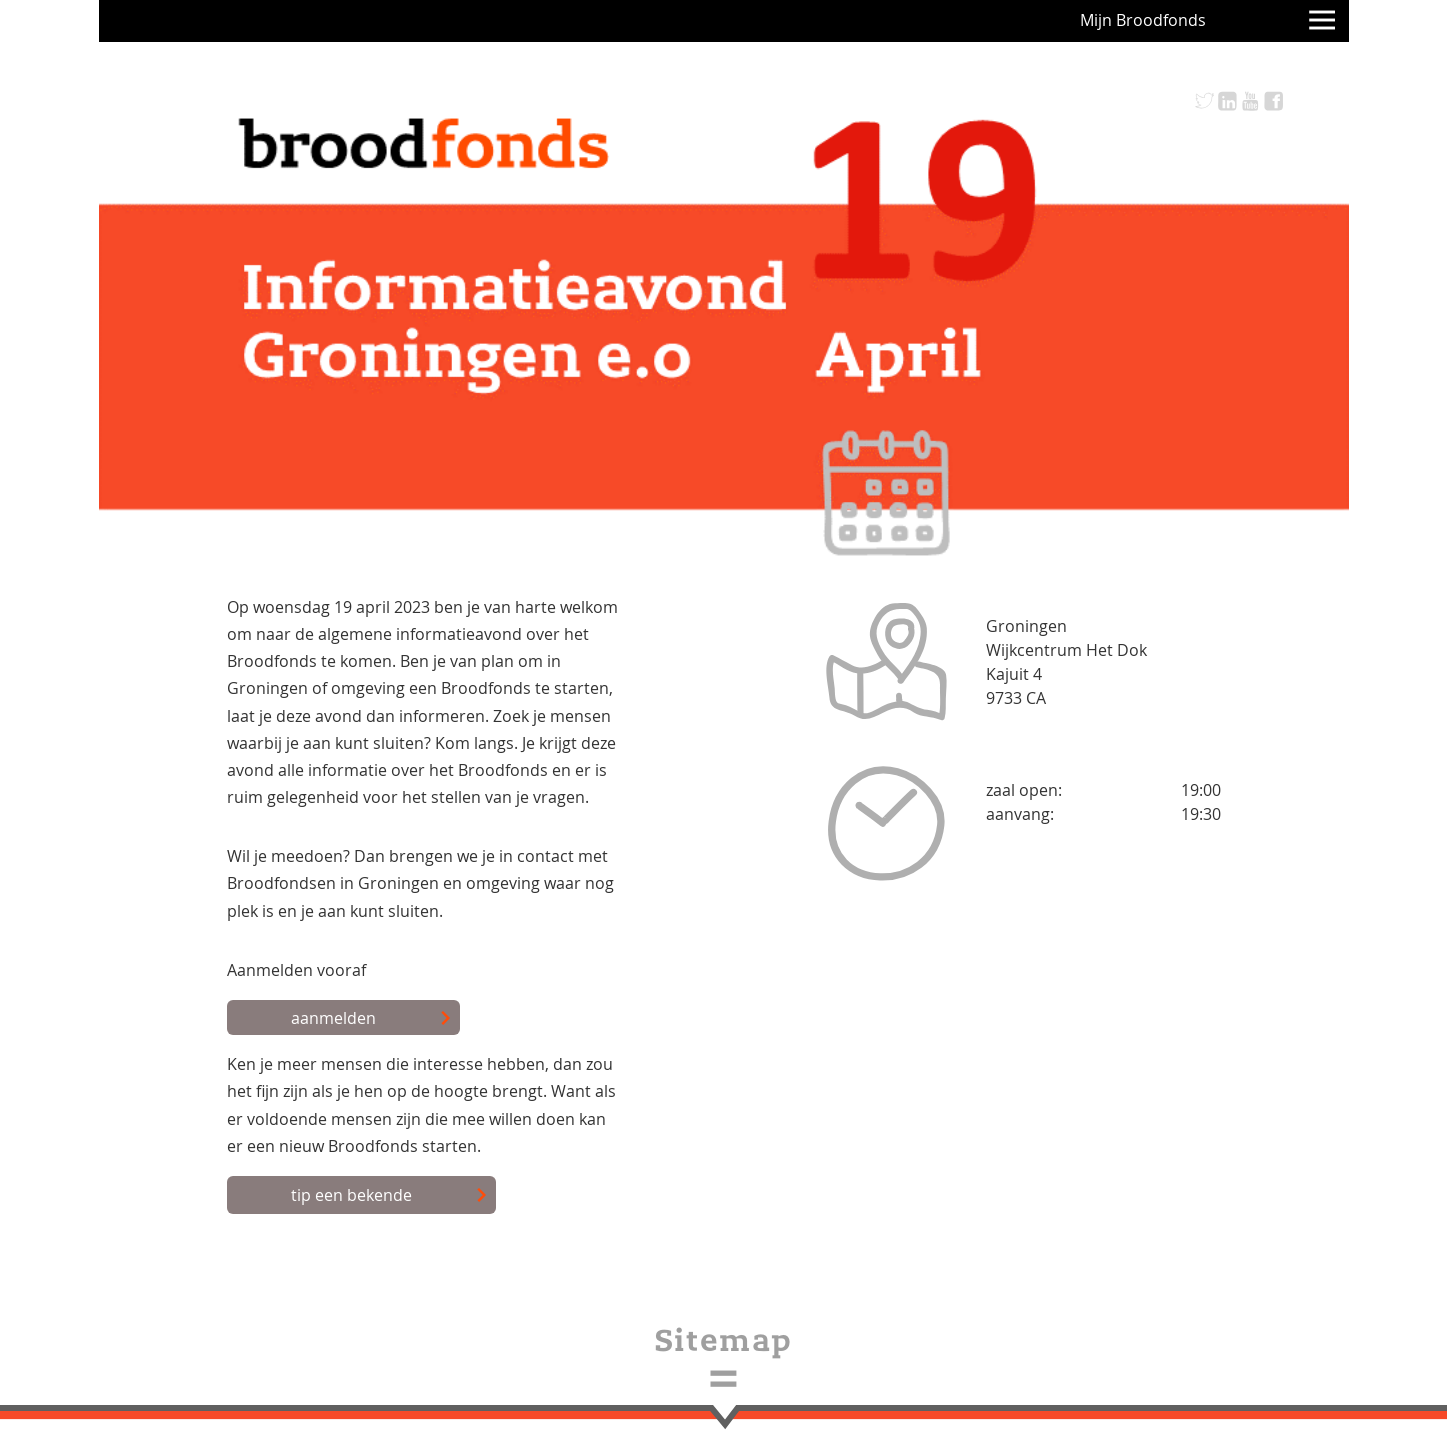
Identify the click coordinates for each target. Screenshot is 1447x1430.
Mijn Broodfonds (1143, 20)
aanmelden (371, 1019)
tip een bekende (389, 1196)
